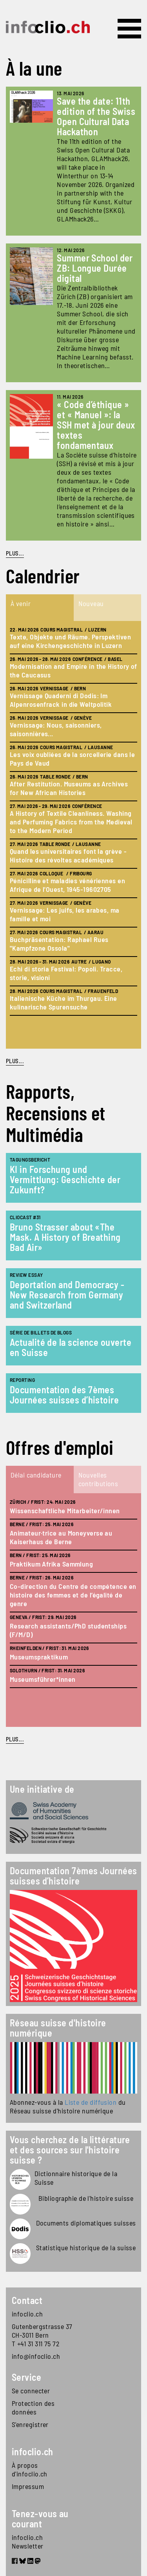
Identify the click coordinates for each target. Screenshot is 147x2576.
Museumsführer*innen (43, 1679)
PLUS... (15, 553)
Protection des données (33, 2407)
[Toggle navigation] (129, 28)
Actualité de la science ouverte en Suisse (70, 1347)
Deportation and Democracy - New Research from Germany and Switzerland (67, 1295)
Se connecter (31, 2390)
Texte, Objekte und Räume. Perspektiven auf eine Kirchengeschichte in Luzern (70, 641)
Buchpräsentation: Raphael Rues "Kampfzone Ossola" (59, 943)
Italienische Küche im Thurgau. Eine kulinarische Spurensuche (63, 1002)
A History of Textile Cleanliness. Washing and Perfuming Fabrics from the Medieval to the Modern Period (71, 822)
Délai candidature (36, 1474)
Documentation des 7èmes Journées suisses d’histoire (64, 1394)
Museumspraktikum (39, 1656)
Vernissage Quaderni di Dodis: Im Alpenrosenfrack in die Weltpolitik (61, 699)
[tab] (40, 607)
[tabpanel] (73, 835)
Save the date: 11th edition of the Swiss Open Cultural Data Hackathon (96, 116)
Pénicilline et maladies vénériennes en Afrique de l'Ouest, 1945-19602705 (67, 884)
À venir (21, 603)
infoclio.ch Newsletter (28, 2541)
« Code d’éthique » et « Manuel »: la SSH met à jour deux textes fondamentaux (96, 425)
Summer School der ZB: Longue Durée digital (95, 268)
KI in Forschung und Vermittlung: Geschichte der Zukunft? (65, 1179)
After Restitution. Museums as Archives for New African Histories (69, 788)
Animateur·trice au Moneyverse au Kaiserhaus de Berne (61, 1537)
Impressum (28, 2486)
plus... (15, 1060)
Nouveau (91, 603)
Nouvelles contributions (98, 1479)
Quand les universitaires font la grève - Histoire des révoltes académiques (68, 855)
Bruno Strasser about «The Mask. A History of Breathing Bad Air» (65, 1237)
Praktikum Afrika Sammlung (51, 1563)
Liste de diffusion (90, 2102)
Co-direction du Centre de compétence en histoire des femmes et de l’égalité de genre (73, 1595)
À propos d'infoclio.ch (29, 2469)
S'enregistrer (30, 2424)
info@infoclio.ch (36, 2356)
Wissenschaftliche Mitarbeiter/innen (65, 1510)
